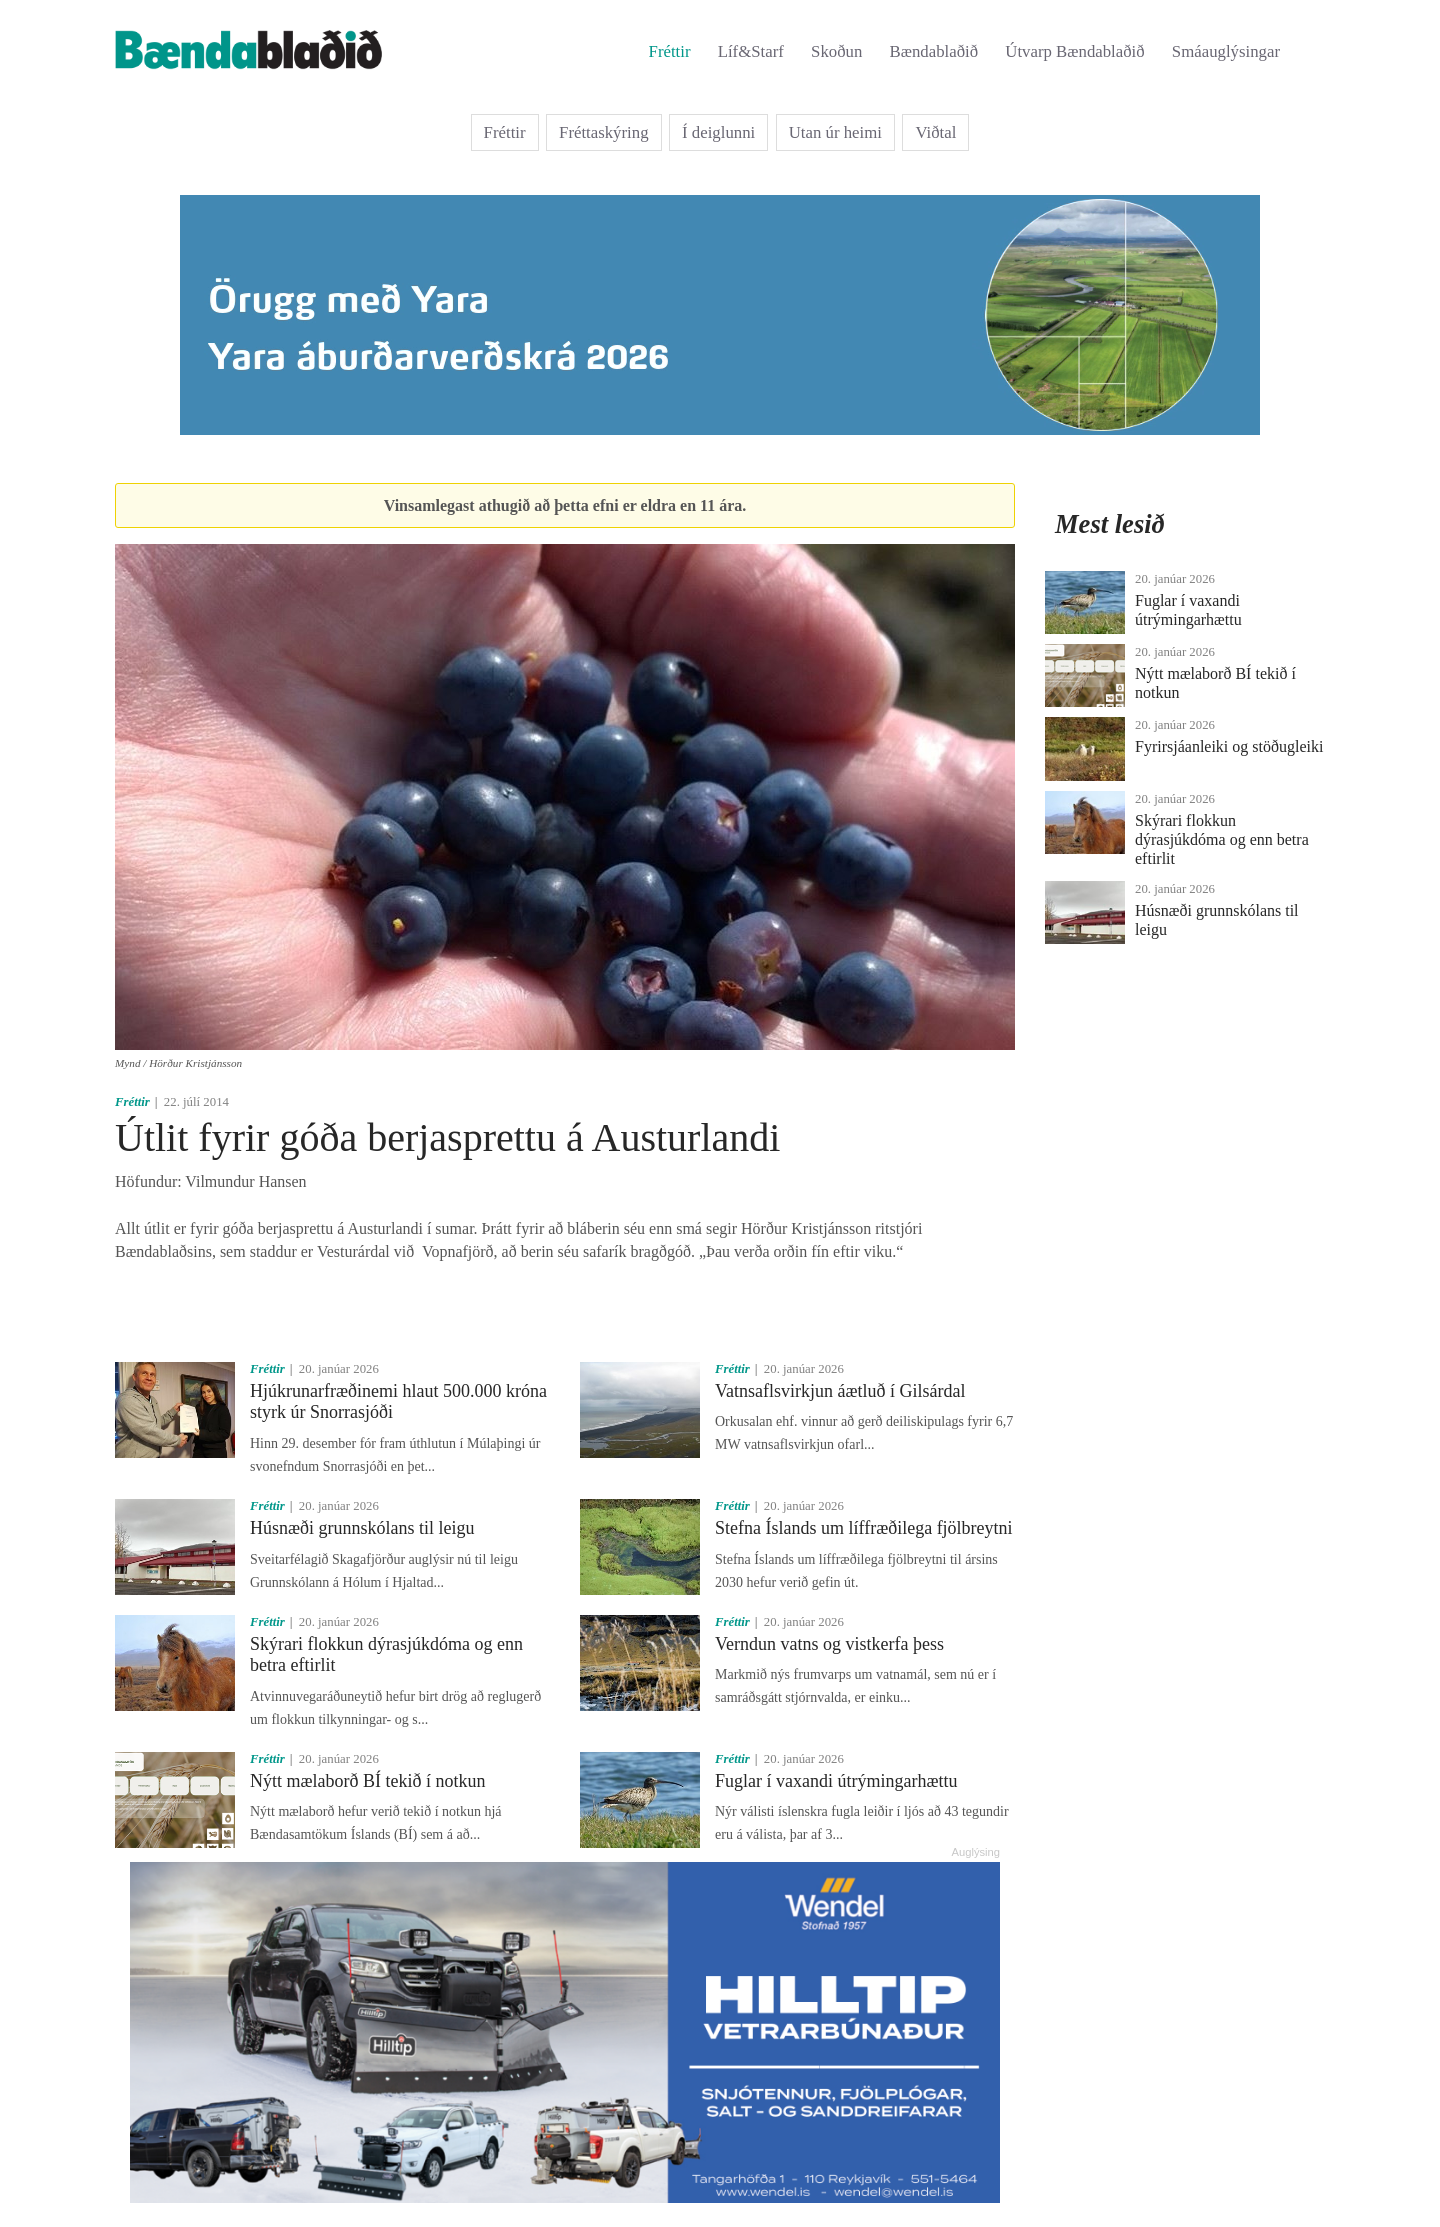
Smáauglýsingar (1226, 51)
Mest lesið (1110, 524)
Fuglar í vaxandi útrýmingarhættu (836, 1781)
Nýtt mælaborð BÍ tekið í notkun (368, 1781)
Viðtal (935, 132)
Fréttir (670, 51)
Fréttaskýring (604, 132)
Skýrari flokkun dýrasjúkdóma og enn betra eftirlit (1222, 839)
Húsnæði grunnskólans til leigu (362, 1528)
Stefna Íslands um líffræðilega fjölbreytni (864, 1528)
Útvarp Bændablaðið (1074, 51)
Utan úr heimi (835, 132)
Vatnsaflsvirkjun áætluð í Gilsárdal (840, 1391)
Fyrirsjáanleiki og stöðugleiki (1229, 746)
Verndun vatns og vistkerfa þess (829, 1644)
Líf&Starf (751, 51)
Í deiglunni (718, 132)
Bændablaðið (934, 51)
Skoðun (836, 51)
